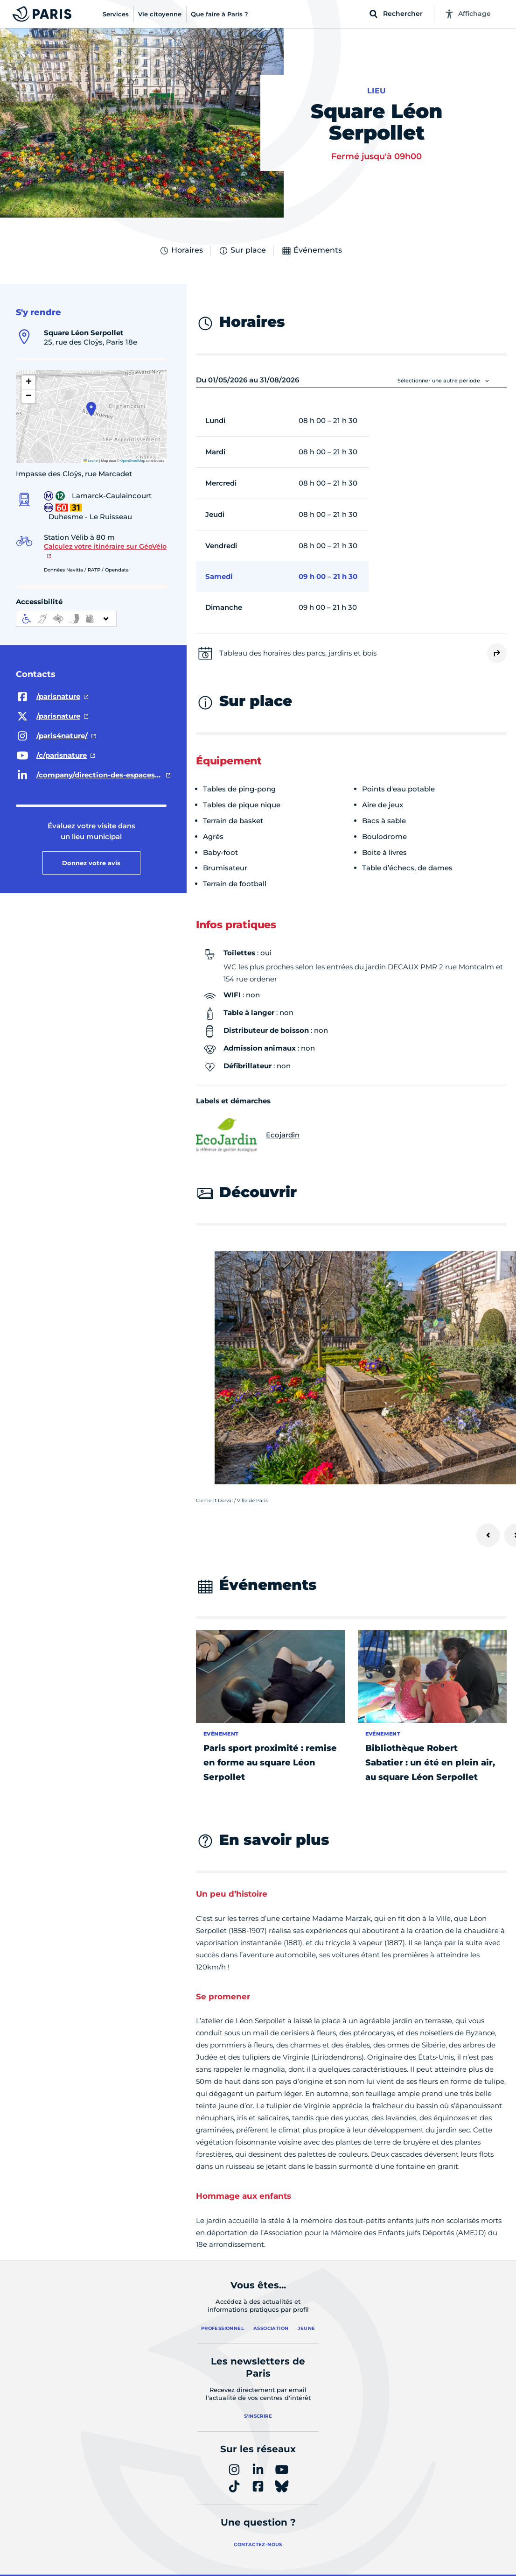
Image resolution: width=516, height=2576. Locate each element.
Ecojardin (248, 1135)
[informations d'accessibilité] (66, 619)
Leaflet (91, 461)
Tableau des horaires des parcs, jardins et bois (298, 653)
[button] (91, 409)
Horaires (181, 251)
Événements (311, 251)
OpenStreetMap (132, 461)
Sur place (242, 251)
